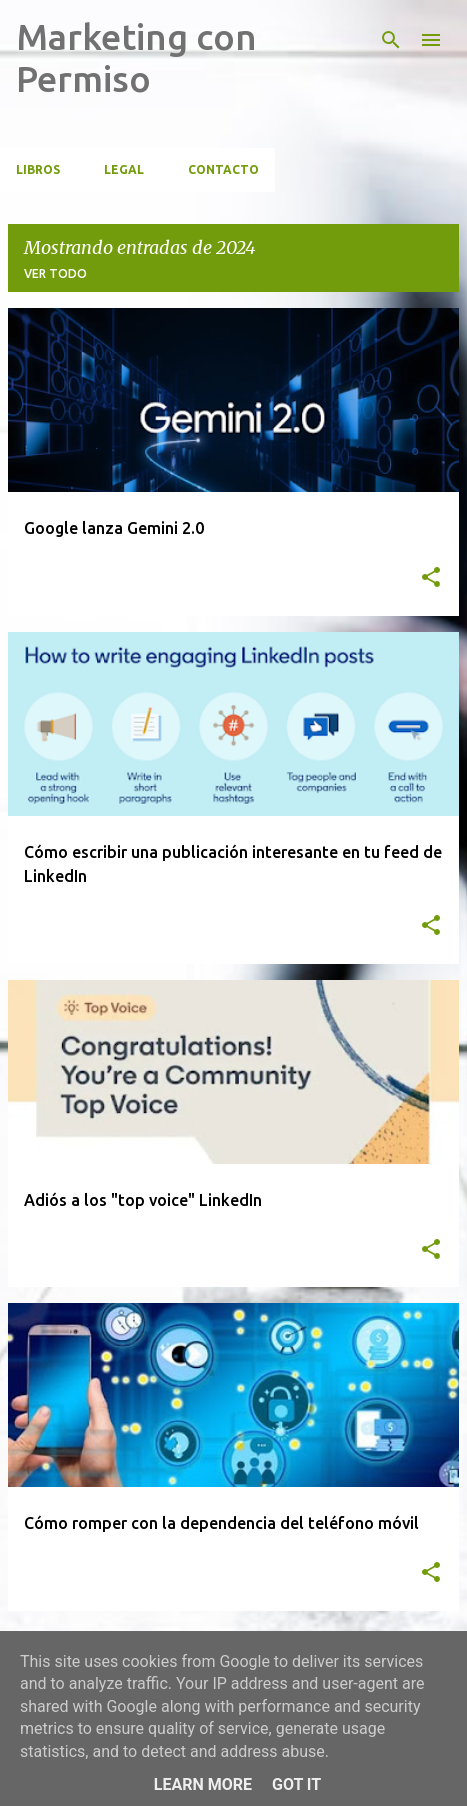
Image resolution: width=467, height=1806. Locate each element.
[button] (431, 578)
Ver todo (55, 273)
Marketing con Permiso (136, 57)
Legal (124, 169)
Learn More (203, 1784)
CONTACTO (223, 169)
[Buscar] (391, 40)
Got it (296, 1784)
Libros (38, 169)
